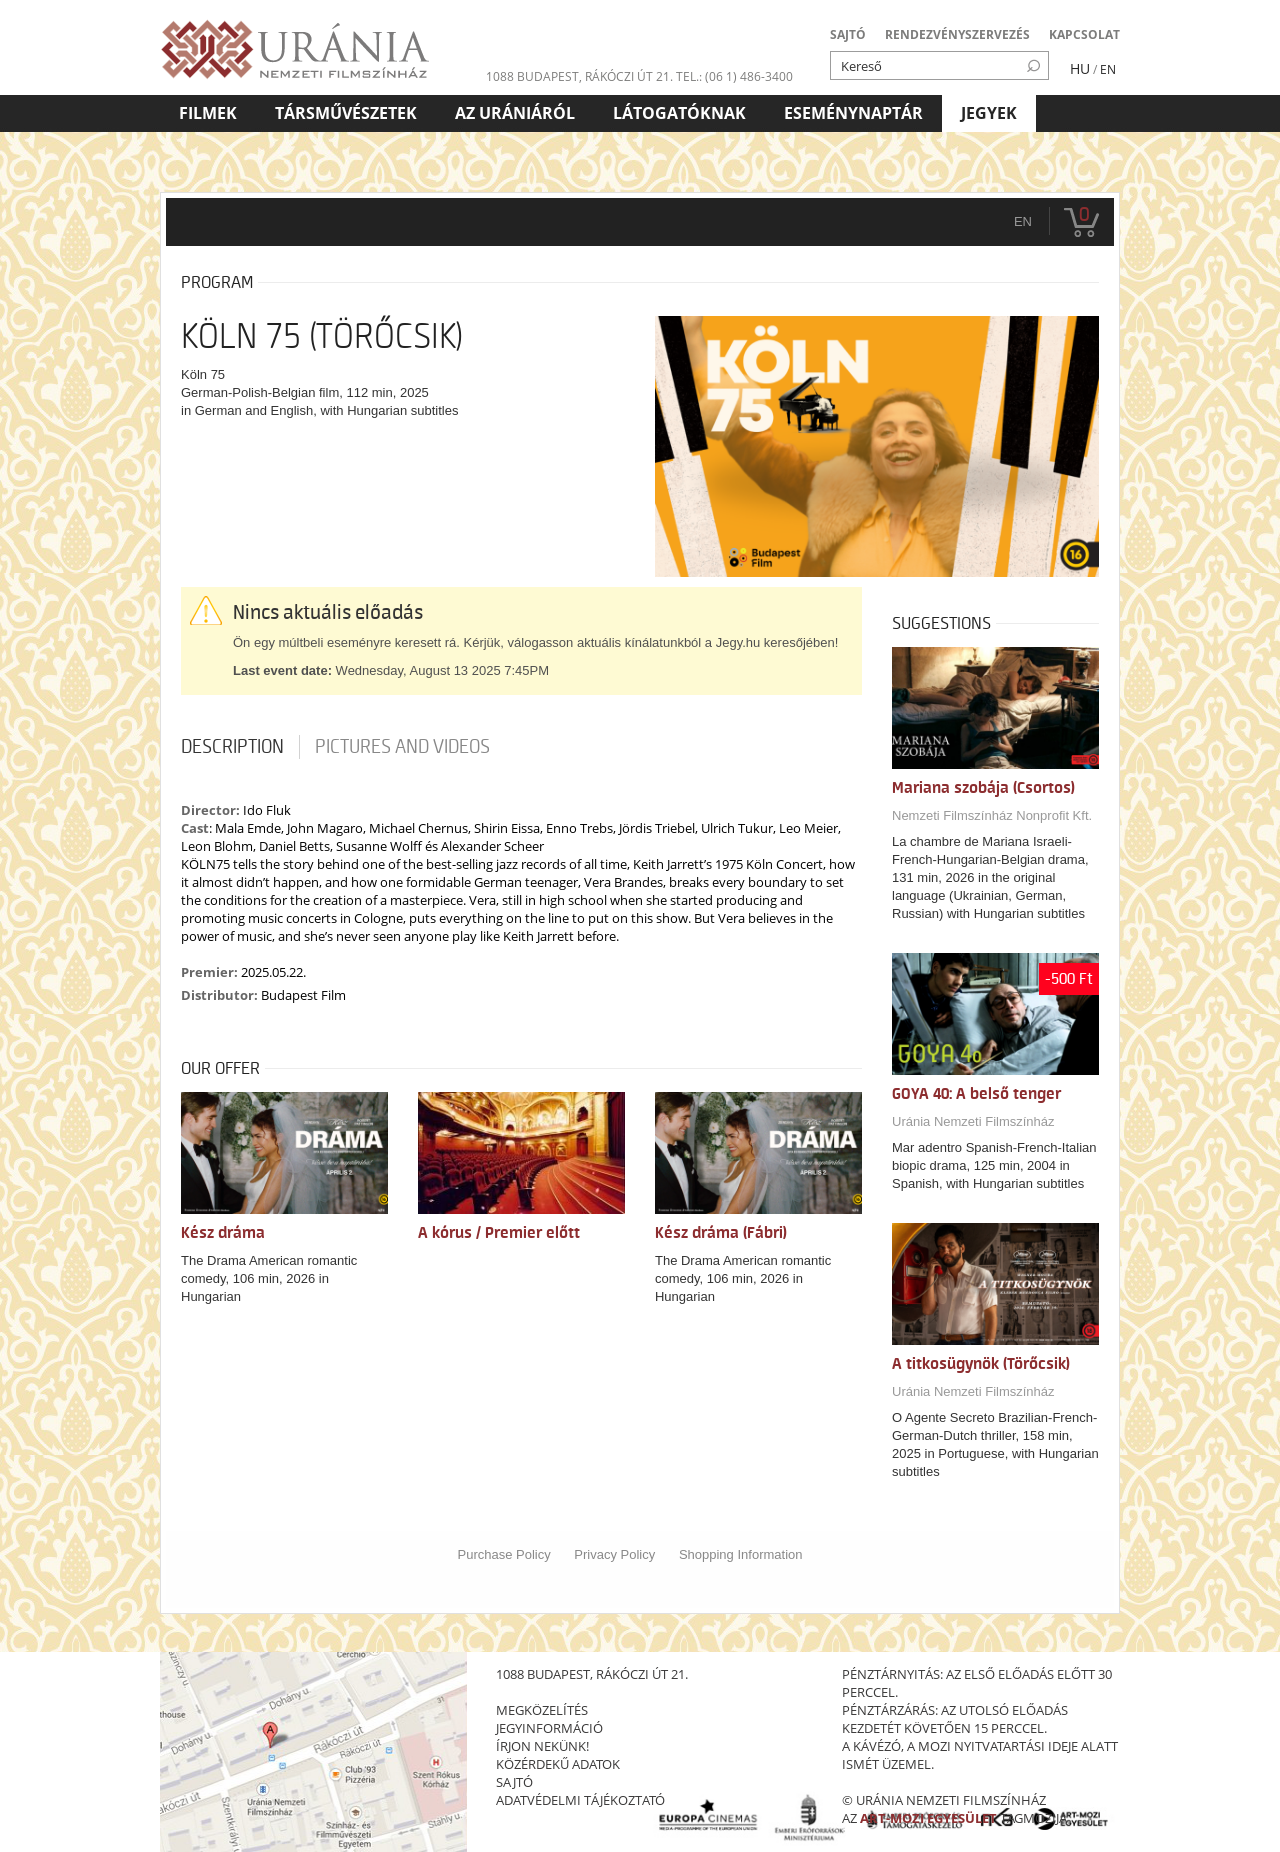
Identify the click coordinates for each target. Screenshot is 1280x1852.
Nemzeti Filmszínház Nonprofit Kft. (992, 815)
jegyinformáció (549, 1728)
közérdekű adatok (558, 1764)
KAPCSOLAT (1084, 34)
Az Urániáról (515, 113)
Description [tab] (232, 747)
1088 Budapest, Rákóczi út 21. (579, 76)
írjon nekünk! (542, 1746)
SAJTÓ (848, 34)
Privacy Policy (614, 1554)
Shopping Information (741, 1554)
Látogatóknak (679, 113)
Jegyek (989, 113)
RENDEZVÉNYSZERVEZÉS (957, 34)
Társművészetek (346, 113)
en (1023, 221)
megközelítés (542, 1710)
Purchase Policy (504, 1554)
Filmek (208, 113)
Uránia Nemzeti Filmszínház (973, 1121)
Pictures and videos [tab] (402, 747)
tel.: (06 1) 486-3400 (734, 76)
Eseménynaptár (853, 113)
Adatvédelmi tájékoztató (580, 1800)
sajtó (514, 1782)
